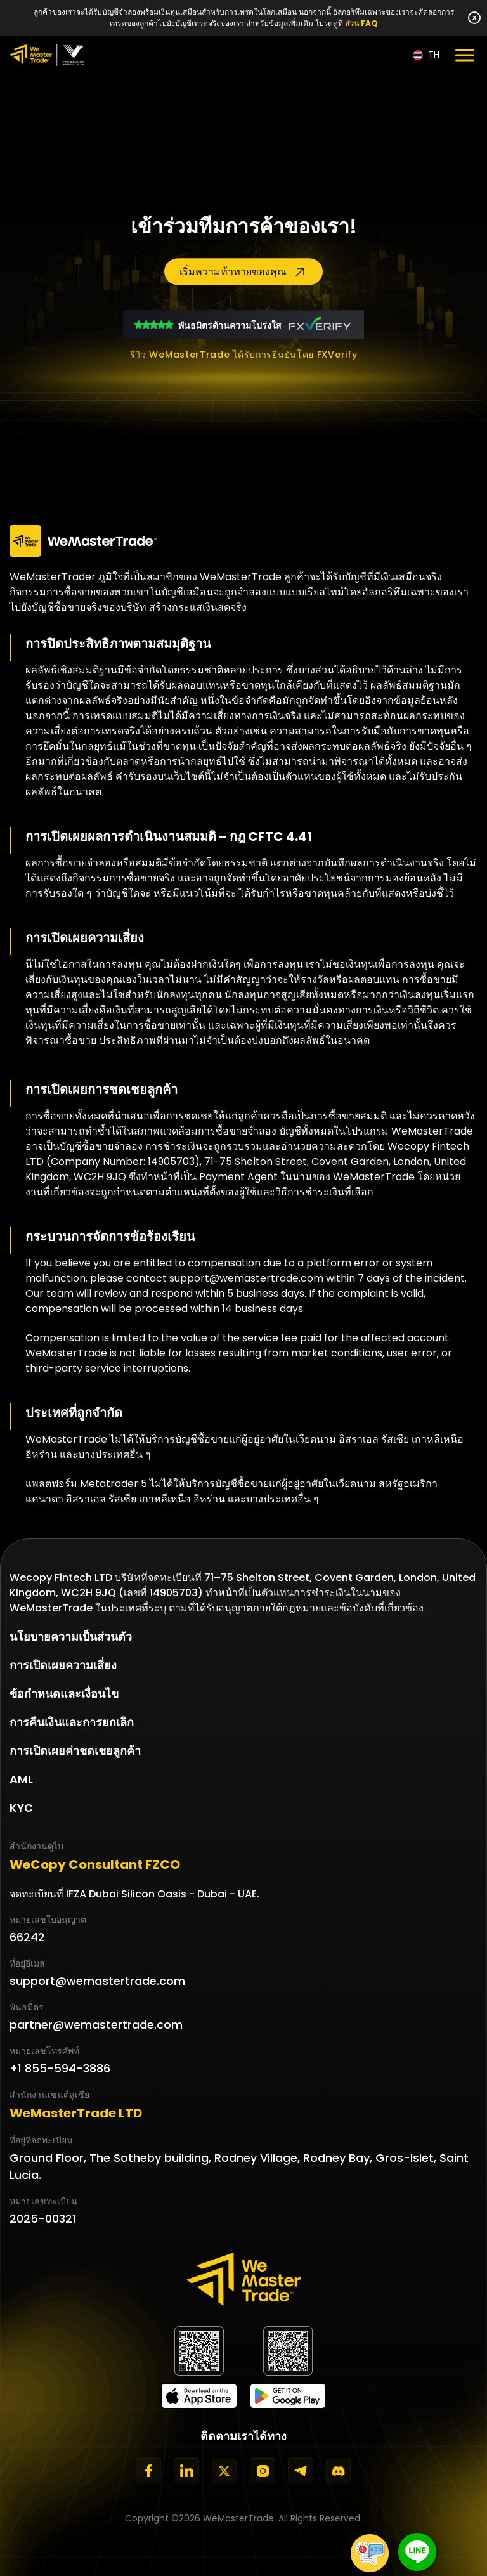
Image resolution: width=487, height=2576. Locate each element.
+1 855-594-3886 (60, 2068)
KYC (21, 1808)
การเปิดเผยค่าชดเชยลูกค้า (75, 1751)
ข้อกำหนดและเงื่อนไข (64, 1693)
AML (21, 1779)
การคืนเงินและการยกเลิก (72, 1722)
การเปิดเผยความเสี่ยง (63, 1665)
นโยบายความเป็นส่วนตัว (71, 1636)
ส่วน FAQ (361, 23)
